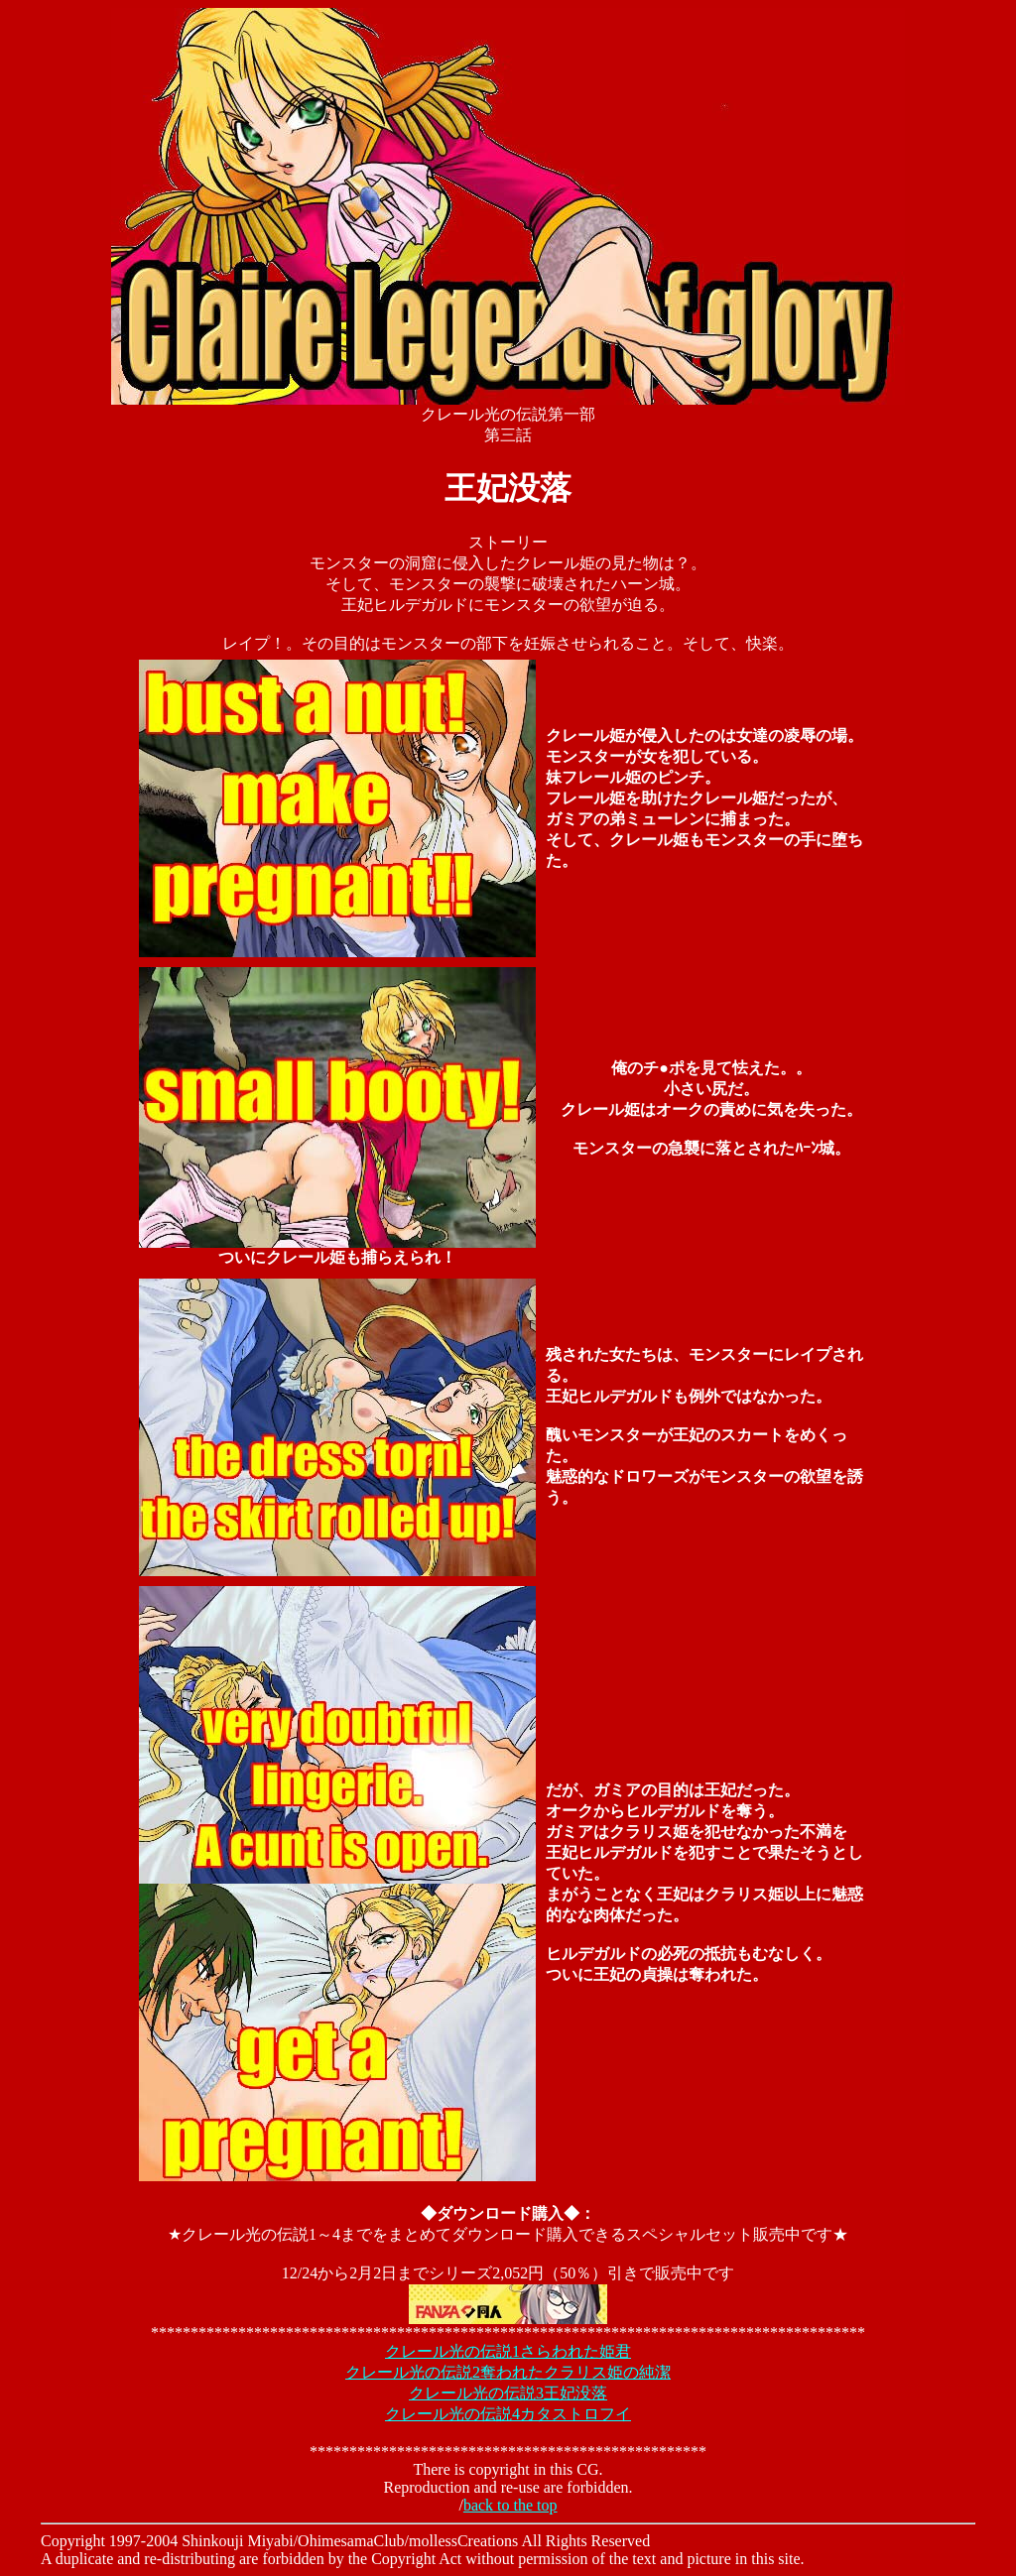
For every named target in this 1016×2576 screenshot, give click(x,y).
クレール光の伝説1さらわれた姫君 (508, 2351)
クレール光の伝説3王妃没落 (508, 2393)
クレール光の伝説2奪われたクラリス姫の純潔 (508, 2372)
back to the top (510, 2505)
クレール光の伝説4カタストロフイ (508, 2413)
